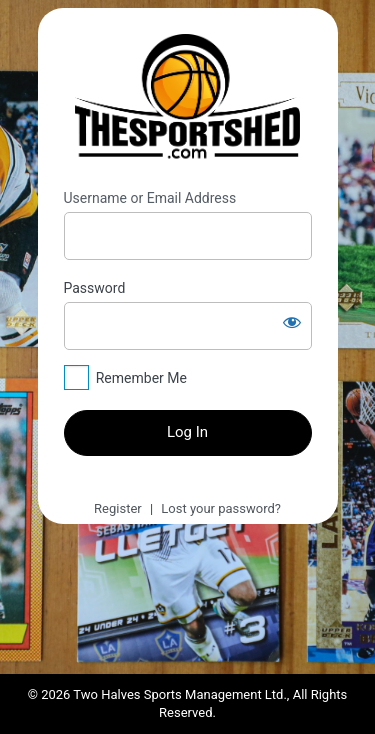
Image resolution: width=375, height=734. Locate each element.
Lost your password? (221, 508)
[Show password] (292, 322)
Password (95, 288)
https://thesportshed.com (188, 99)
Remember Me (141, 378)
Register (118, 508)
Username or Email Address (150, 198)
